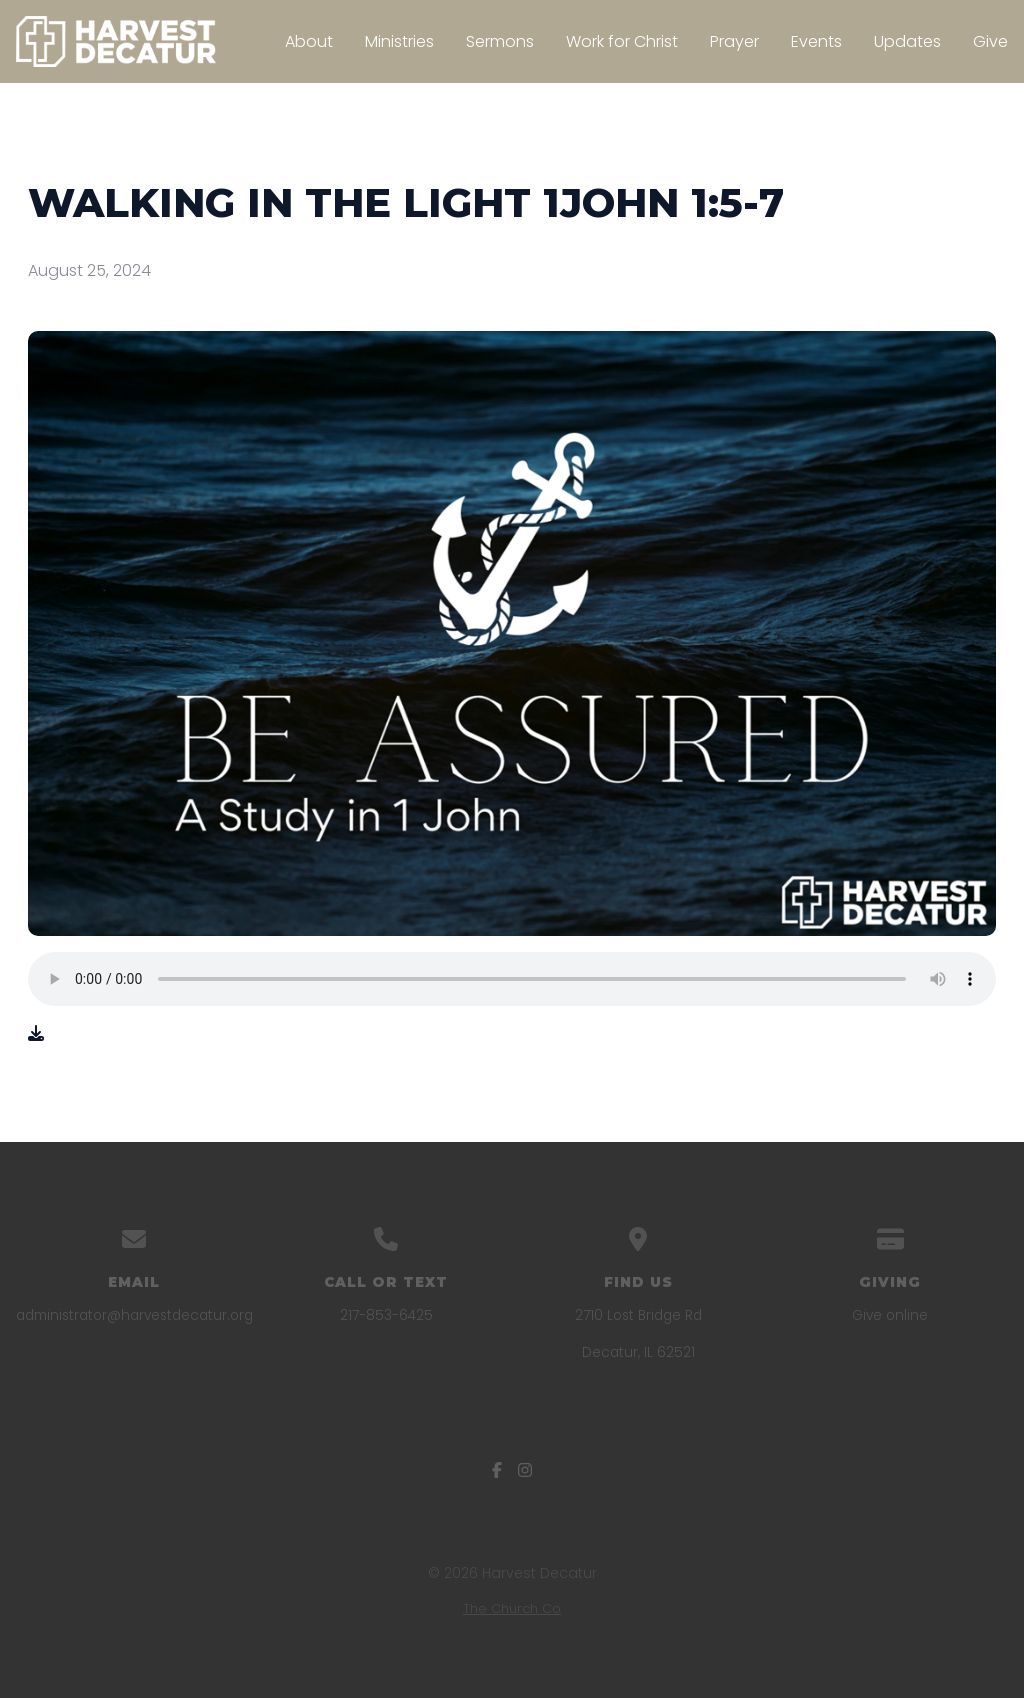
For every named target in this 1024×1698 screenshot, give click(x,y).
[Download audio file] (36, 1034)
